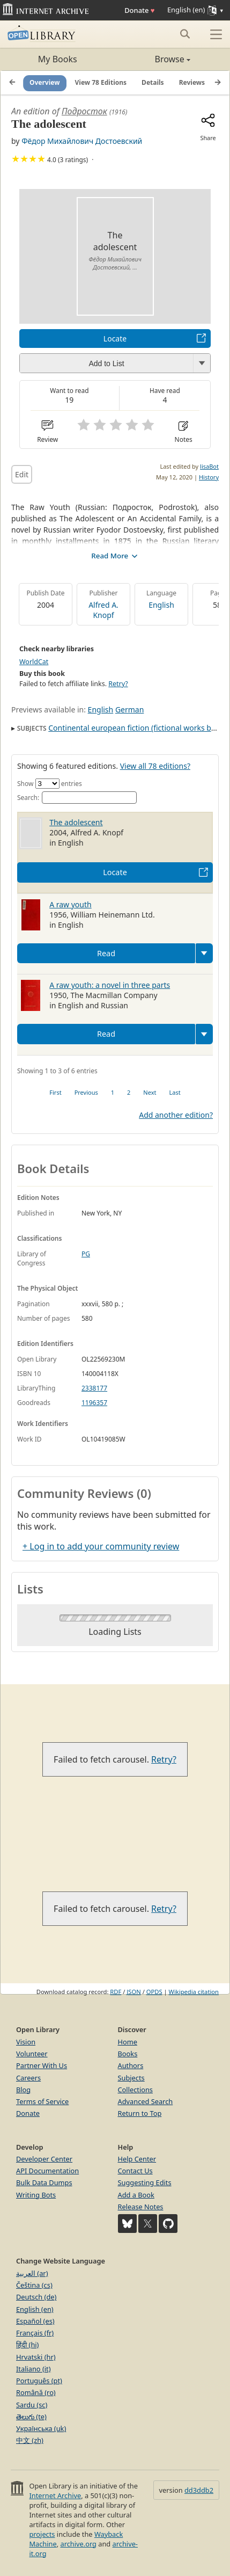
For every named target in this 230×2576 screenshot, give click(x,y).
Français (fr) (35, 2333)
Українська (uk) (41, 2428)
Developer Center (44, 2159)
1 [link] (112, 1092)
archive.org (78, 2544)
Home (127, 2042)
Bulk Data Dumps (44, 2182)
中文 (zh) (29, 2440)
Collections (135, 2089)
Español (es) (35, 2321)
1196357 (94, 1402)
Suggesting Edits (145, 2182)
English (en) (35, 2309)
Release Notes (141, 2206)
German (129, 709)
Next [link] (149, 1092)
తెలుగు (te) (31, 2416)
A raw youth (70, 904)
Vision (25, 2042)
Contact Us (135, 2170)
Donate (139, 10)
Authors (131, 2065)
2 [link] (128, 1092)
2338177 (94, 1388)
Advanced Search (145, 2101)
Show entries (49, 783)
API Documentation (47, 2170)
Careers (28, 2078)
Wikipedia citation (194, 1992)
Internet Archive (55, 2495)
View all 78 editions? (155, 766)
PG (85, 1253)
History (209, 477)
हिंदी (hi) (27, 2344)
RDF (115, 1992)
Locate (115, 338)
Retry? (118, 683)
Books (128, 2053)
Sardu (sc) (31, 2405)
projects (42, 2534)
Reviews (192, 82)
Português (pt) (39, 2380)
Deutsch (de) (36, 2297)
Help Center (137, 2159)
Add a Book (136, 2195)
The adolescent (75, 822)
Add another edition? (176, 1115)
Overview (44, 82)
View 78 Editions (101, 82)
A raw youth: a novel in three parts (109, 985)
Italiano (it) (33, 2369)
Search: (77, 797)
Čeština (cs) (34, 2285)
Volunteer (32, 2053)
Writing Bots (36, 2195)
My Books (57, 59)
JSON (133, 1992)
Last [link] (175, 1092)
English (161, 605)
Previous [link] (86, 1092)
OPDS (154, 1992)
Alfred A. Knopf (103, 610)
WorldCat (33, 661)
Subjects (131, 2078)
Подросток (84, 111)
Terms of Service (42, 2101)
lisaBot (209, 466)
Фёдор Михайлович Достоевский (81, 141)
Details (153, 82)
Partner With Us (41, 2065)
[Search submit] (184, 34)
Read (106, 953)
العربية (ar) (32, 2273)
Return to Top (140, 2113)
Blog (23, 2089)
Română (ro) (36, 2392)
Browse (152, 59)
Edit (21, 474)
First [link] (55, 1092)
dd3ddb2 (198, 2490)
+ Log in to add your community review (101, 1546)
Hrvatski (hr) (36, 2357)
